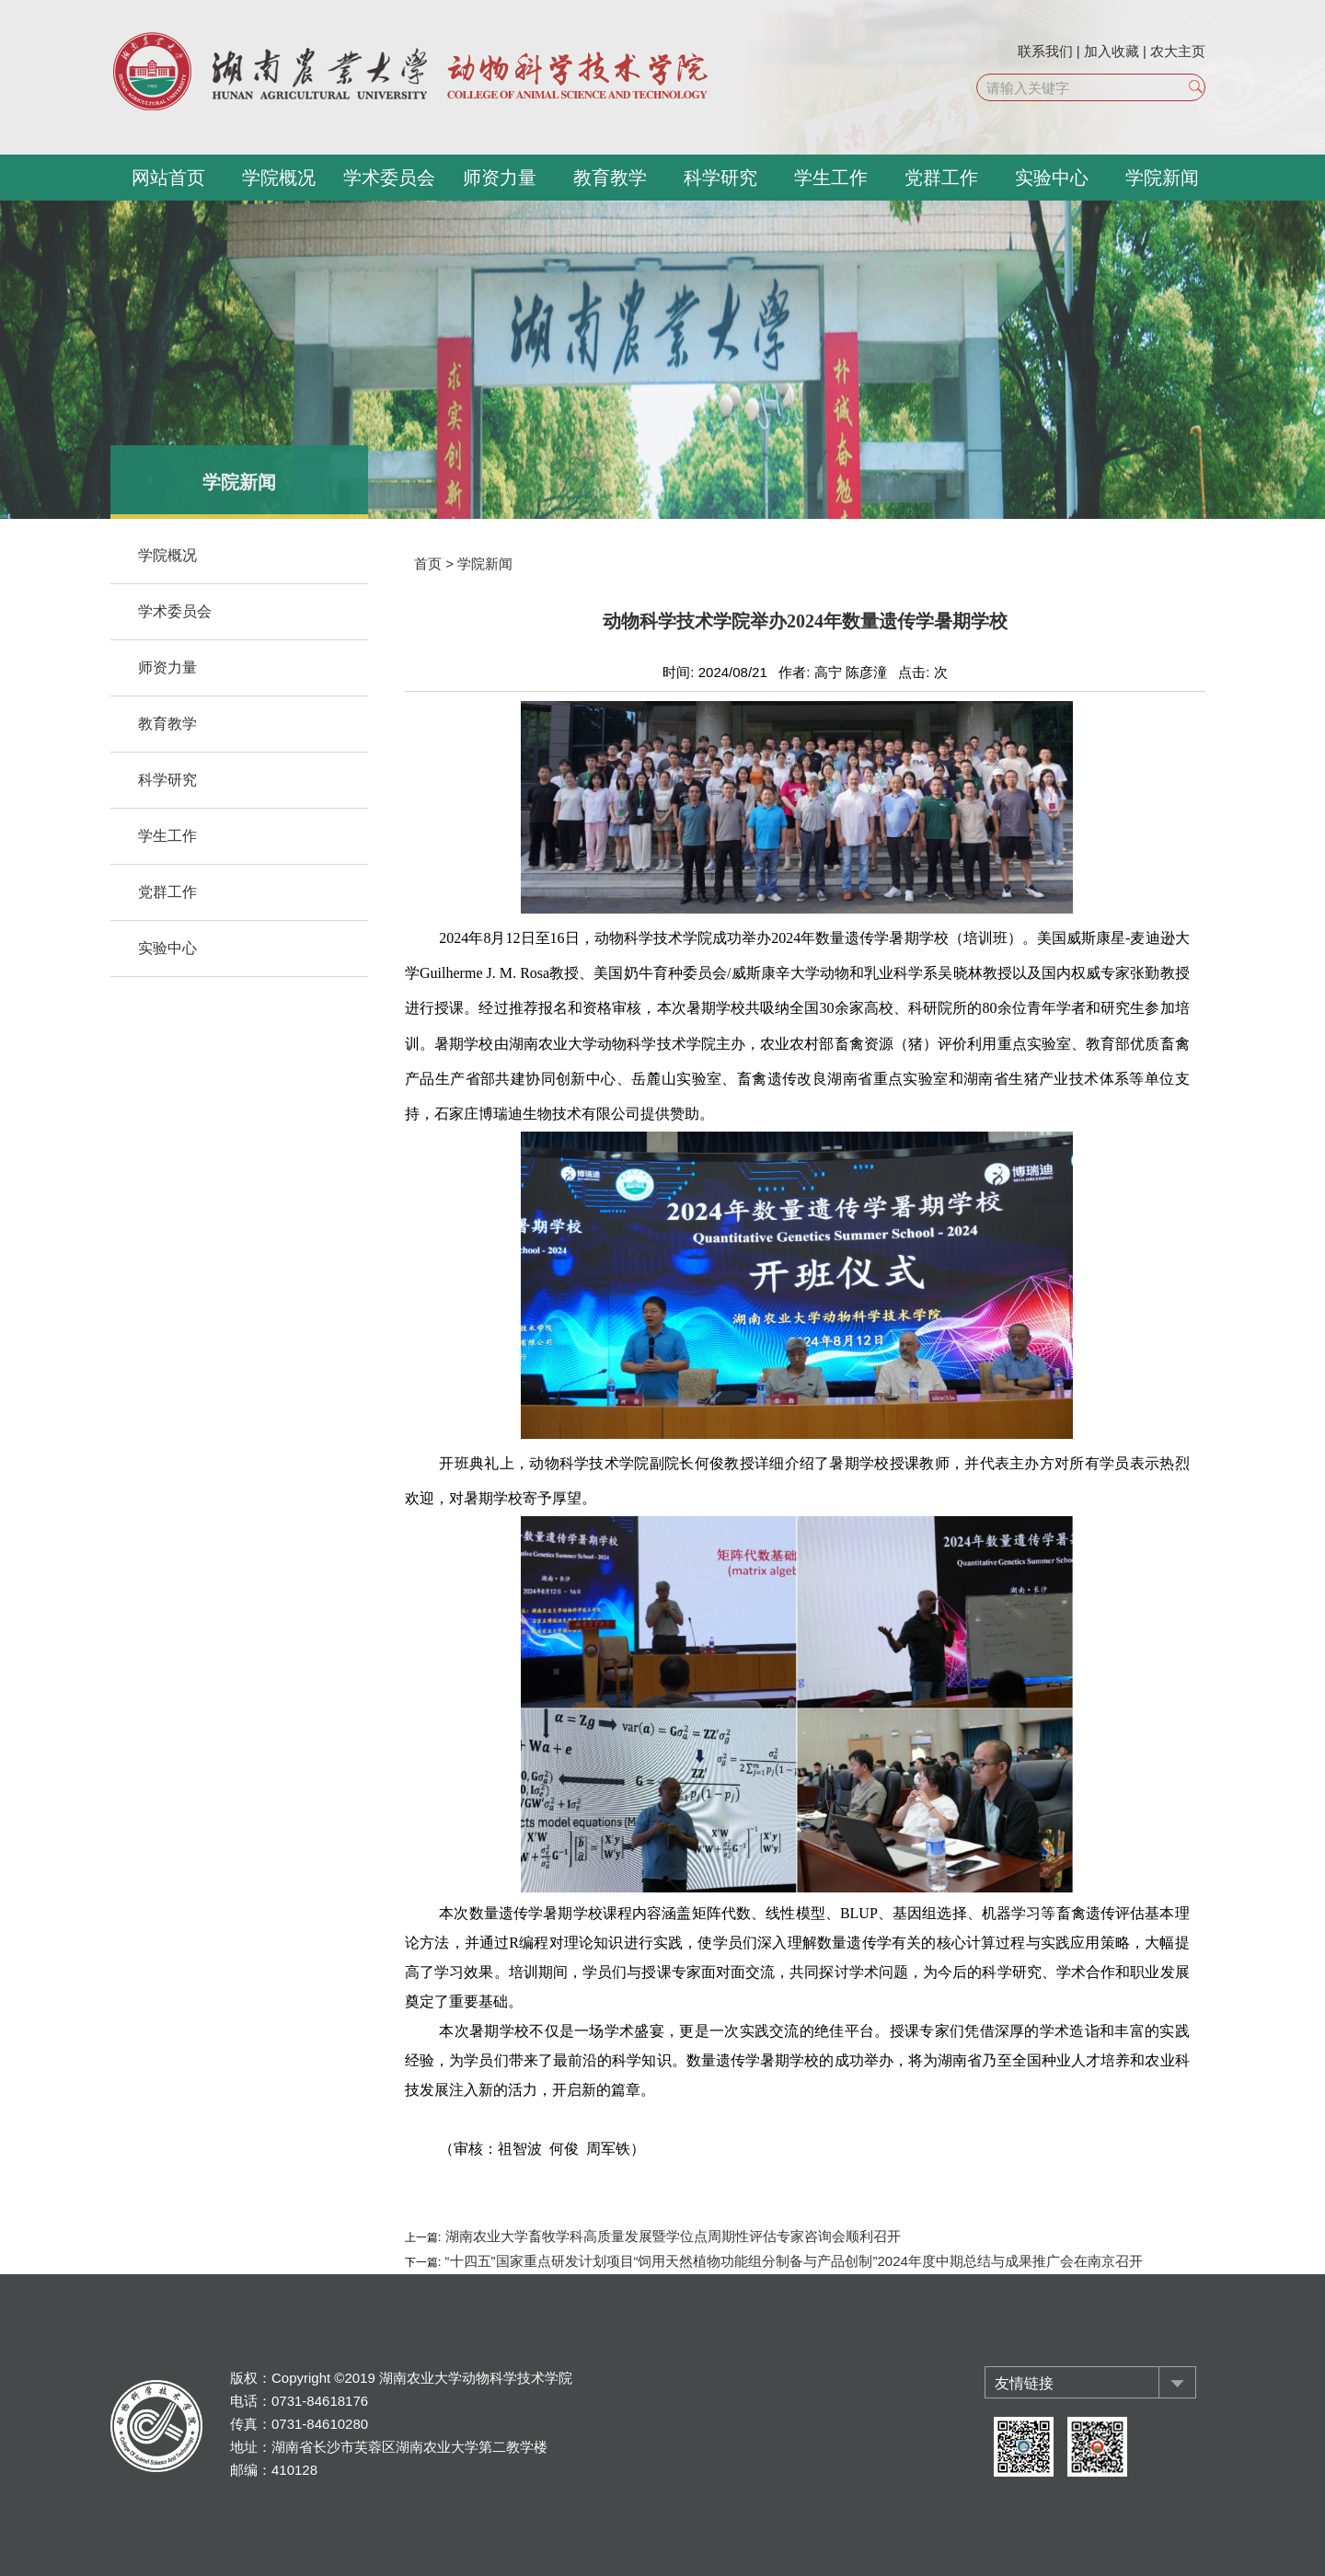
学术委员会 (389, 177)
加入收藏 (1111, 51)
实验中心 (1052, 177)
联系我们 (1045, 51)
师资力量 (499, 177)
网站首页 (168, 177)
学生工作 (831, 177)
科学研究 (720, 177)
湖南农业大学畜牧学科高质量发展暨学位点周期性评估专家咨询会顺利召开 (670, 2236)
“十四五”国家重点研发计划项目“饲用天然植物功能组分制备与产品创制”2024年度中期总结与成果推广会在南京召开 (792, 2261)
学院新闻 (1162, 177)
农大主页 (1177, 51)
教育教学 (610, 177)
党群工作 (941, 177)
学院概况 (279, 177)
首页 (428, 563)
